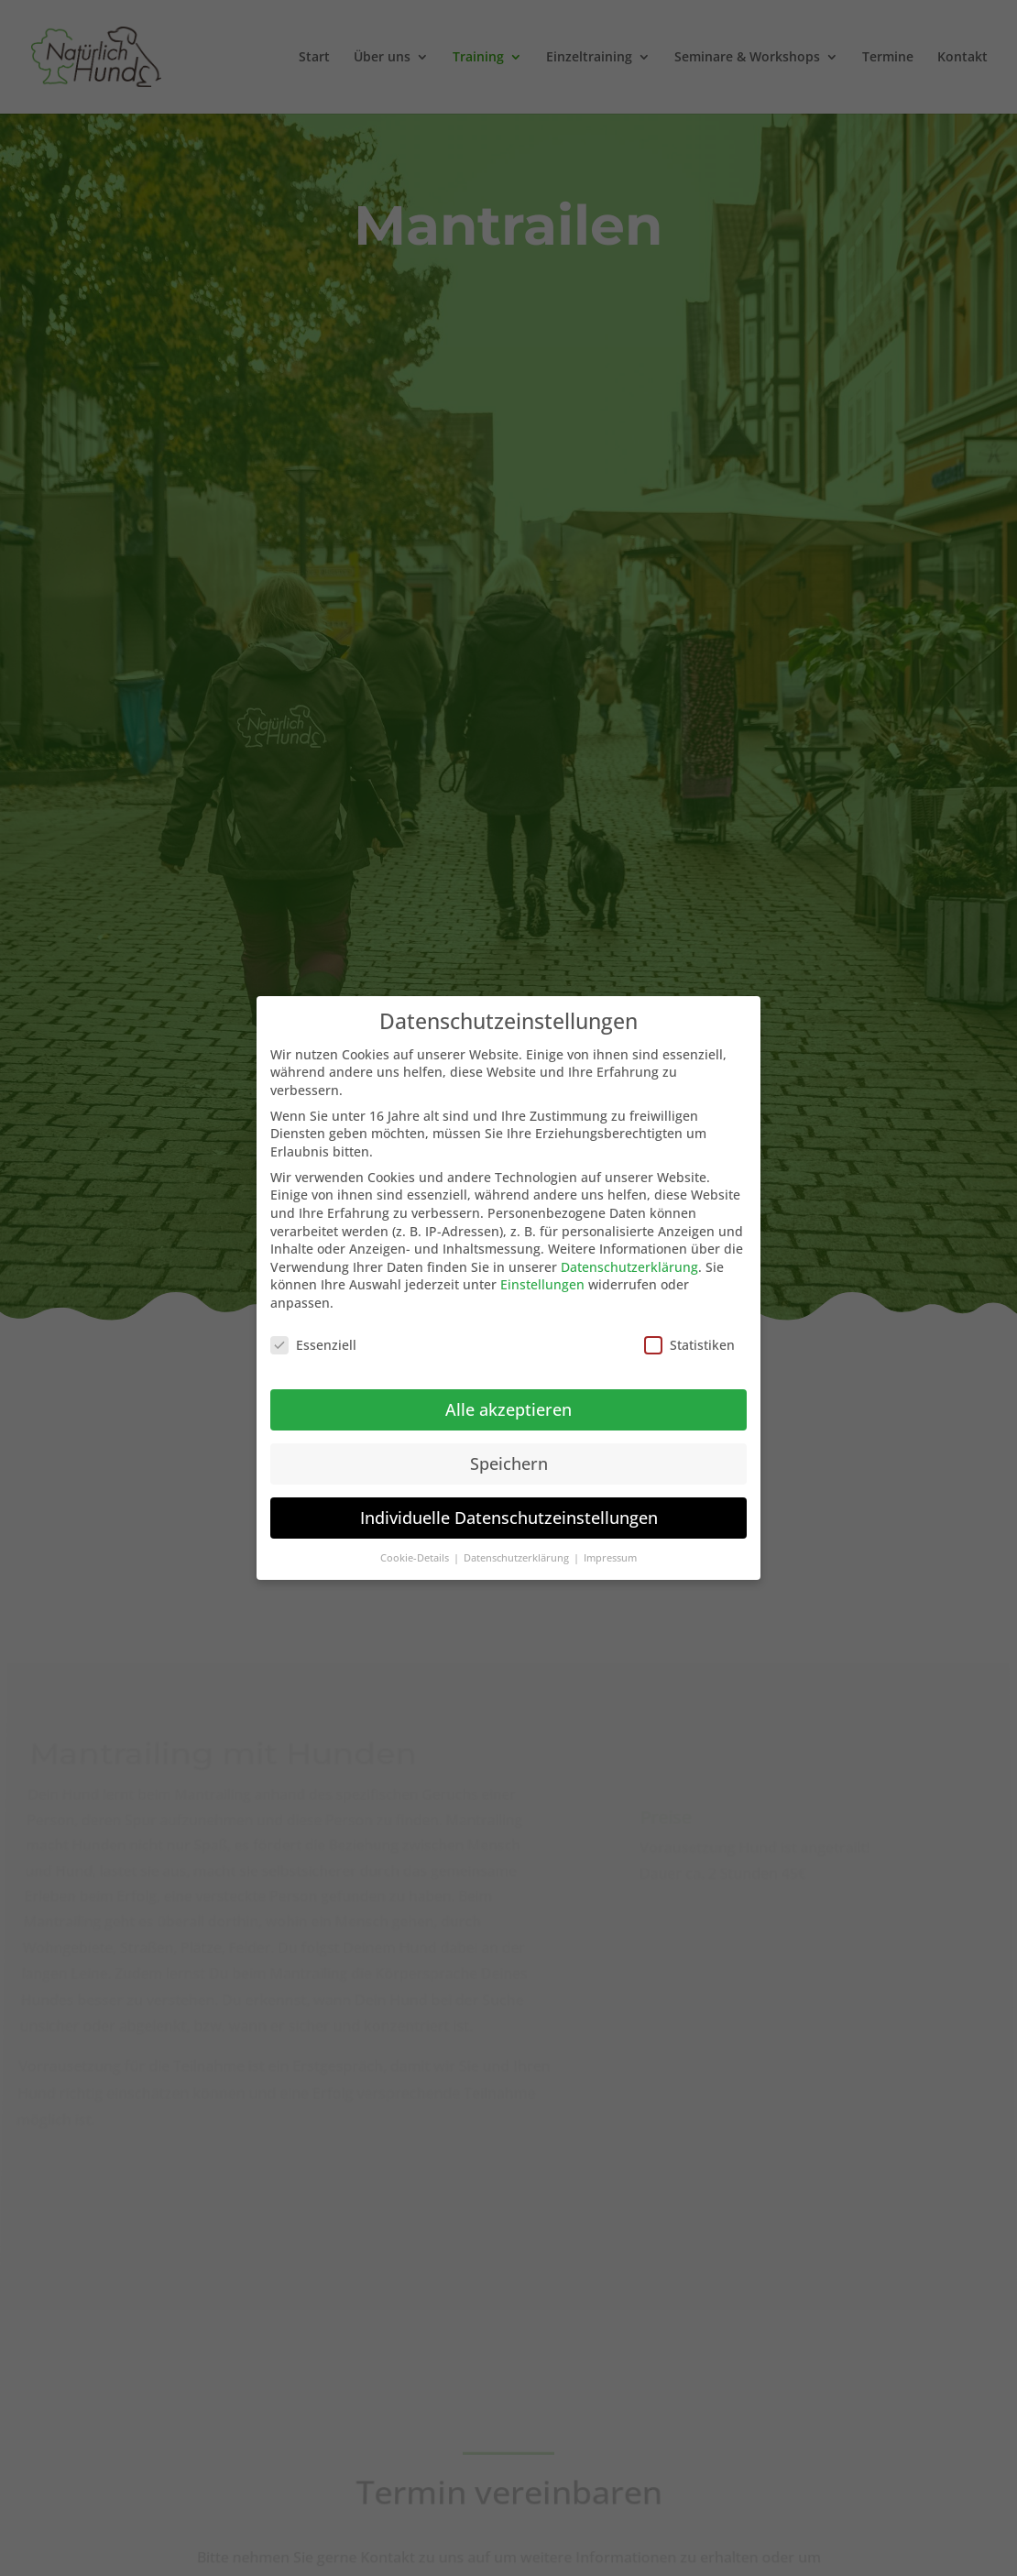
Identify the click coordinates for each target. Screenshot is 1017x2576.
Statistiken (689, 1345)
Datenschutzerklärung (629, 1267)
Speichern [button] (509, 1463)
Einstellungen (542, 1284)
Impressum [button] (610, 1557)
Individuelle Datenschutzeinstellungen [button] (509, 1518)
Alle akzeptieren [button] (508, 1409)
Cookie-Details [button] (416, 1557)
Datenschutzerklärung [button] (518, 1557)
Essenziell (313, 1345)
